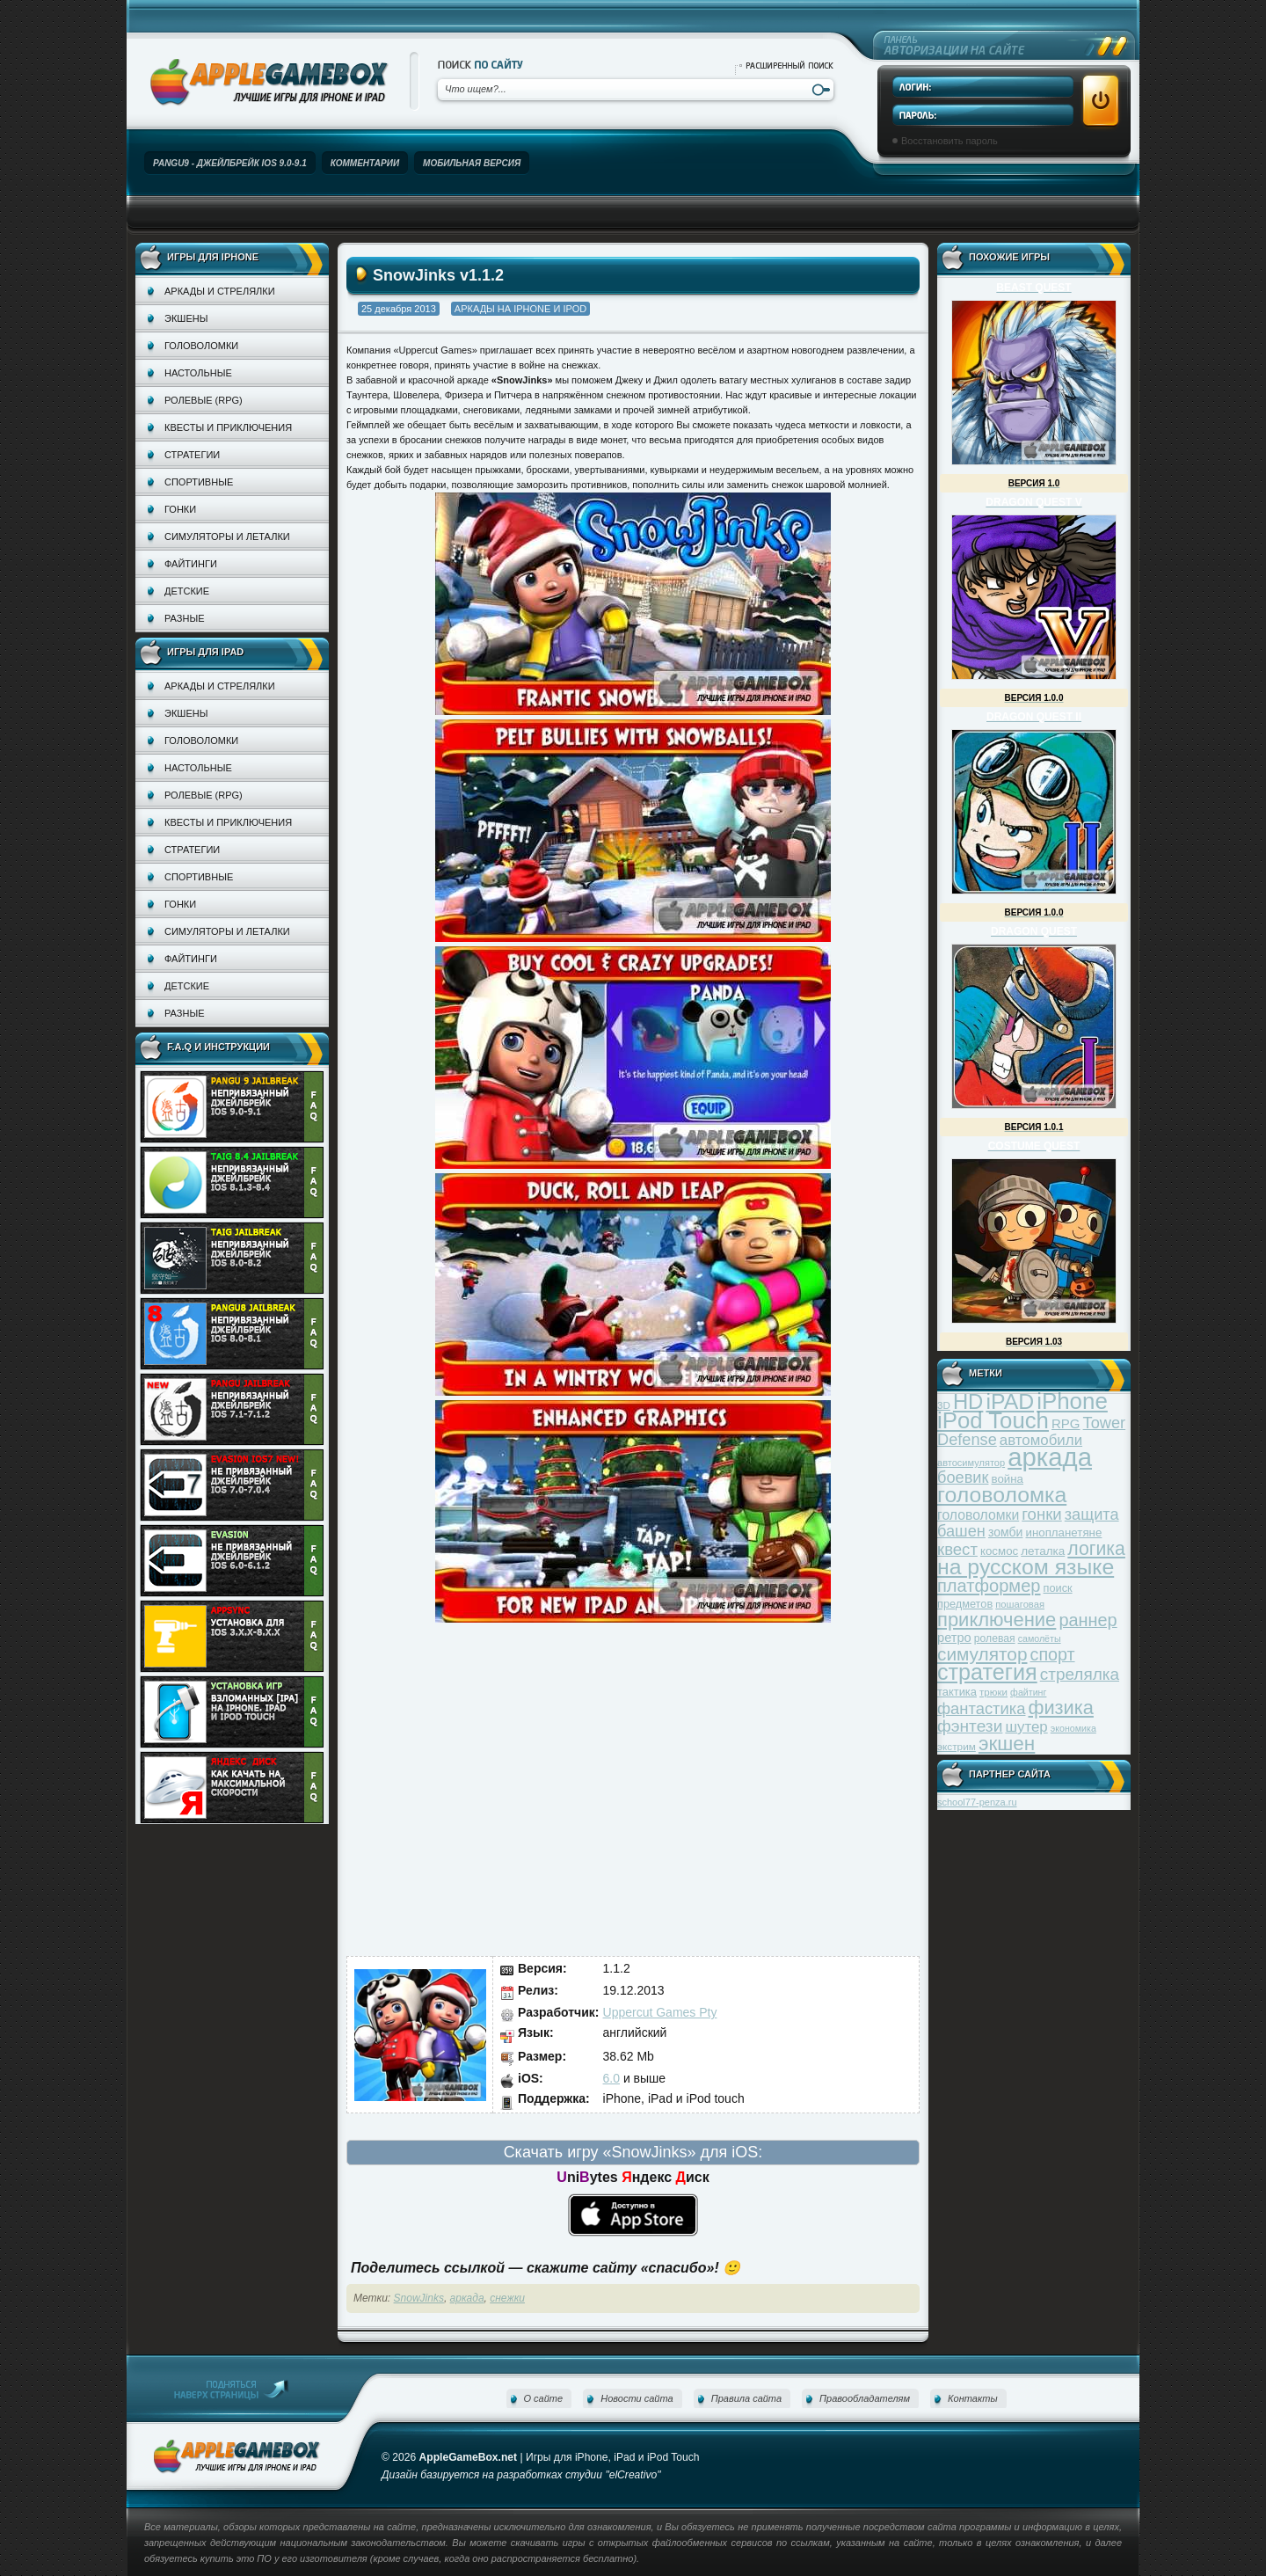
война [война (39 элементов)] (1007, 1478)
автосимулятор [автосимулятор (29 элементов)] (971, 1462)
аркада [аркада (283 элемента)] (1050, 1456)
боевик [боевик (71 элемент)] (962, 1477)
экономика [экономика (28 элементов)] (1073, 1728)
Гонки (180, 509)
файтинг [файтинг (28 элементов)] (1028, 1692)
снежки (507, 2298)
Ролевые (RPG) (203, 400)
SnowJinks (419, 2298)
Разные (184, 618)
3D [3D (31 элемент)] (943, 1405)
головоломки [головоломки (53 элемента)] (978, 1514)
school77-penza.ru (977, 1802)
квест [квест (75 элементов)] (957, 1549)
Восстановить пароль (949, 140)
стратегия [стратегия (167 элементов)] (987, 1672)
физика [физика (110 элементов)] (1061, 1708)
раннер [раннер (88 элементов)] (1088, 1620)
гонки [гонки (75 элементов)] (1041, 1514)
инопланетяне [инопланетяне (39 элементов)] (1064, 1532)
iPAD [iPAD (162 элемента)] (1010, 1401)
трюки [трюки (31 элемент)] (993, 1691)
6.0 (611, 2078)
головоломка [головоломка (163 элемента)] (1001, 1495)
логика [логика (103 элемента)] (1096, 1548)
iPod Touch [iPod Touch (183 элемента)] (993, 1420)
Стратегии (192, 454)
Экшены (185, 318)
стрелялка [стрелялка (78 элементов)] (1079, 1674)
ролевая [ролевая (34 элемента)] (994, 1638)
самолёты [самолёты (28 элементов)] (1039, 1638)
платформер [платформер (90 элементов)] (989, 1585)
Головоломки (201, 345)
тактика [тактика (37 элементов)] (957, 1691)
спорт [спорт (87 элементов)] (1052, 1654)
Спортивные (198, 482)
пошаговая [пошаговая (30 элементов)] (1019, 1604)
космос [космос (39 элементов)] (999, 1551)
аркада (467, 2298)
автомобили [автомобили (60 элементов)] (1041, 1440)
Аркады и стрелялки (219, 291)
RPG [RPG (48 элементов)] (1065, 1423)
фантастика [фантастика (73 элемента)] (981, 1708)
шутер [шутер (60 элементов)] (1026, 1727)
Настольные (198, 373)
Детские (186, 591)
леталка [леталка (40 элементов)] (1043, 1551)
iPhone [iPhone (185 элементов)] (1072, 1401)
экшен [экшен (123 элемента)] (1007, 1744)
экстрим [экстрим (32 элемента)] (956, 1746)
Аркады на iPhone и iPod (520, 308)
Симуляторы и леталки (227, 536)
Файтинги (190, 563)
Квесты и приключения (228, 427)
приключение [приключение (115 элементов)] (996, 1620)
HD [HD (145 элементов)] (968, 1401)
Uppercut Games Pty (660, 2012)
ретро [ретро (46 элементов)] (954, 1638)
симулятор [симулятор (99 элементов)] (982, 1654)
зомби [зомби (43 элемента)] (1005, 1532)
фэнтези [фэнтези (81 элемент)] (969, 1726)
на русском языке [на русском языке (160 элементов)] (1025, 1567)
